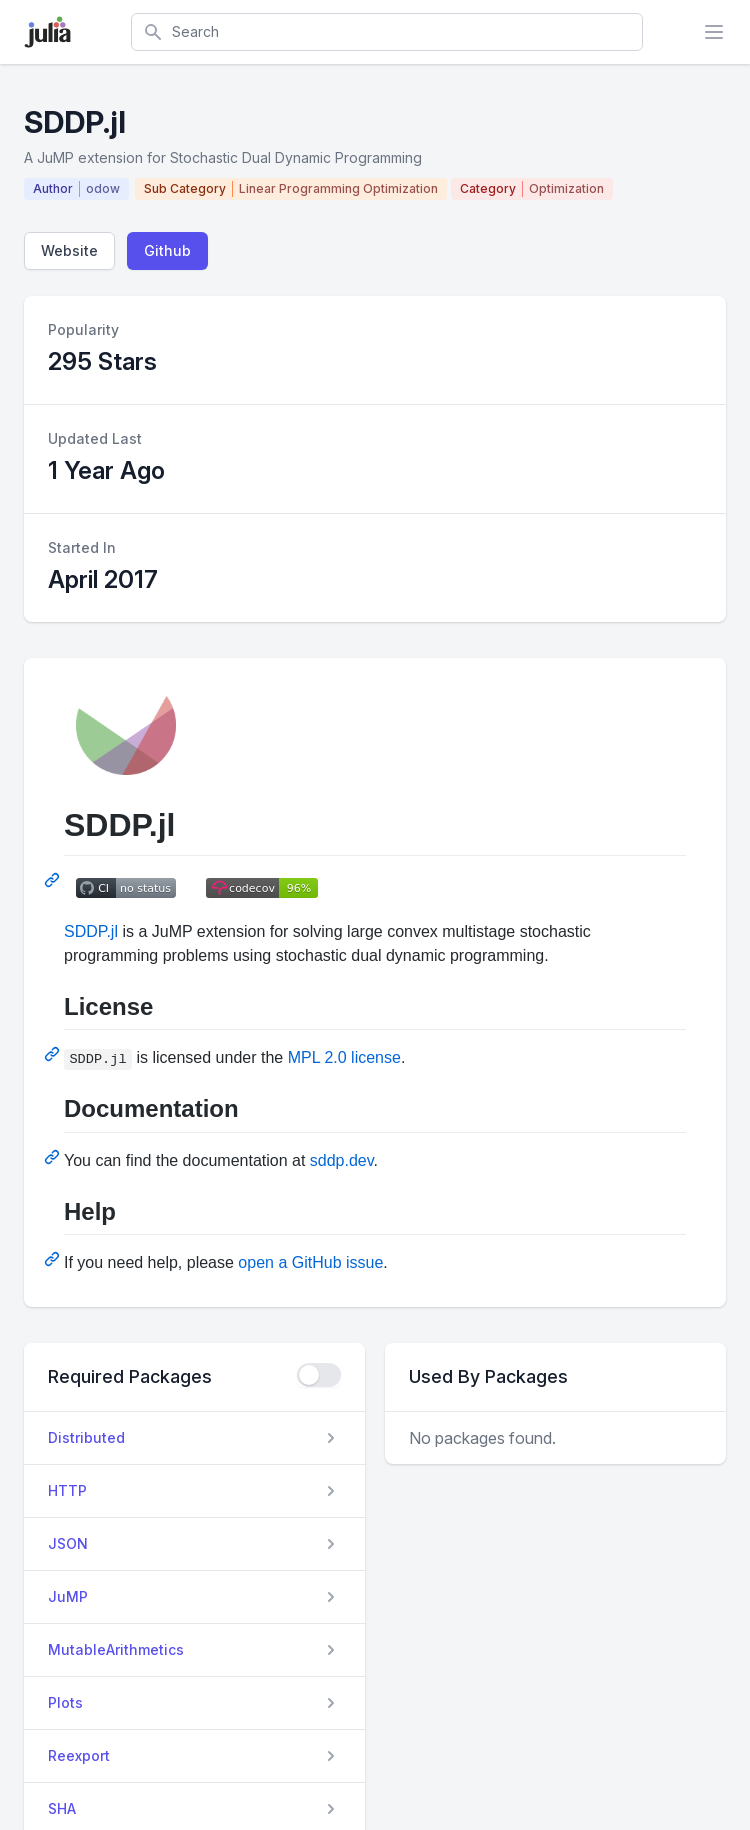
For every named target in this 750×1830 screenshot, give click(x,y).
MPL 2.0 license (344, 1057)
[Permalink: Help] (54, 1259)
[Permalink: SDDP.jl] (54, 880)
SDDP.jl (91, 931)
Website (69, 250)
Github (167, 250)
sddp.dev (342, 1160)
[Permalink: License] (54, 1054)
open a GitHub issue (310, 1262)
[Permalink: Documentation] (54, 1157)
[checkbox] (319, 1375)
